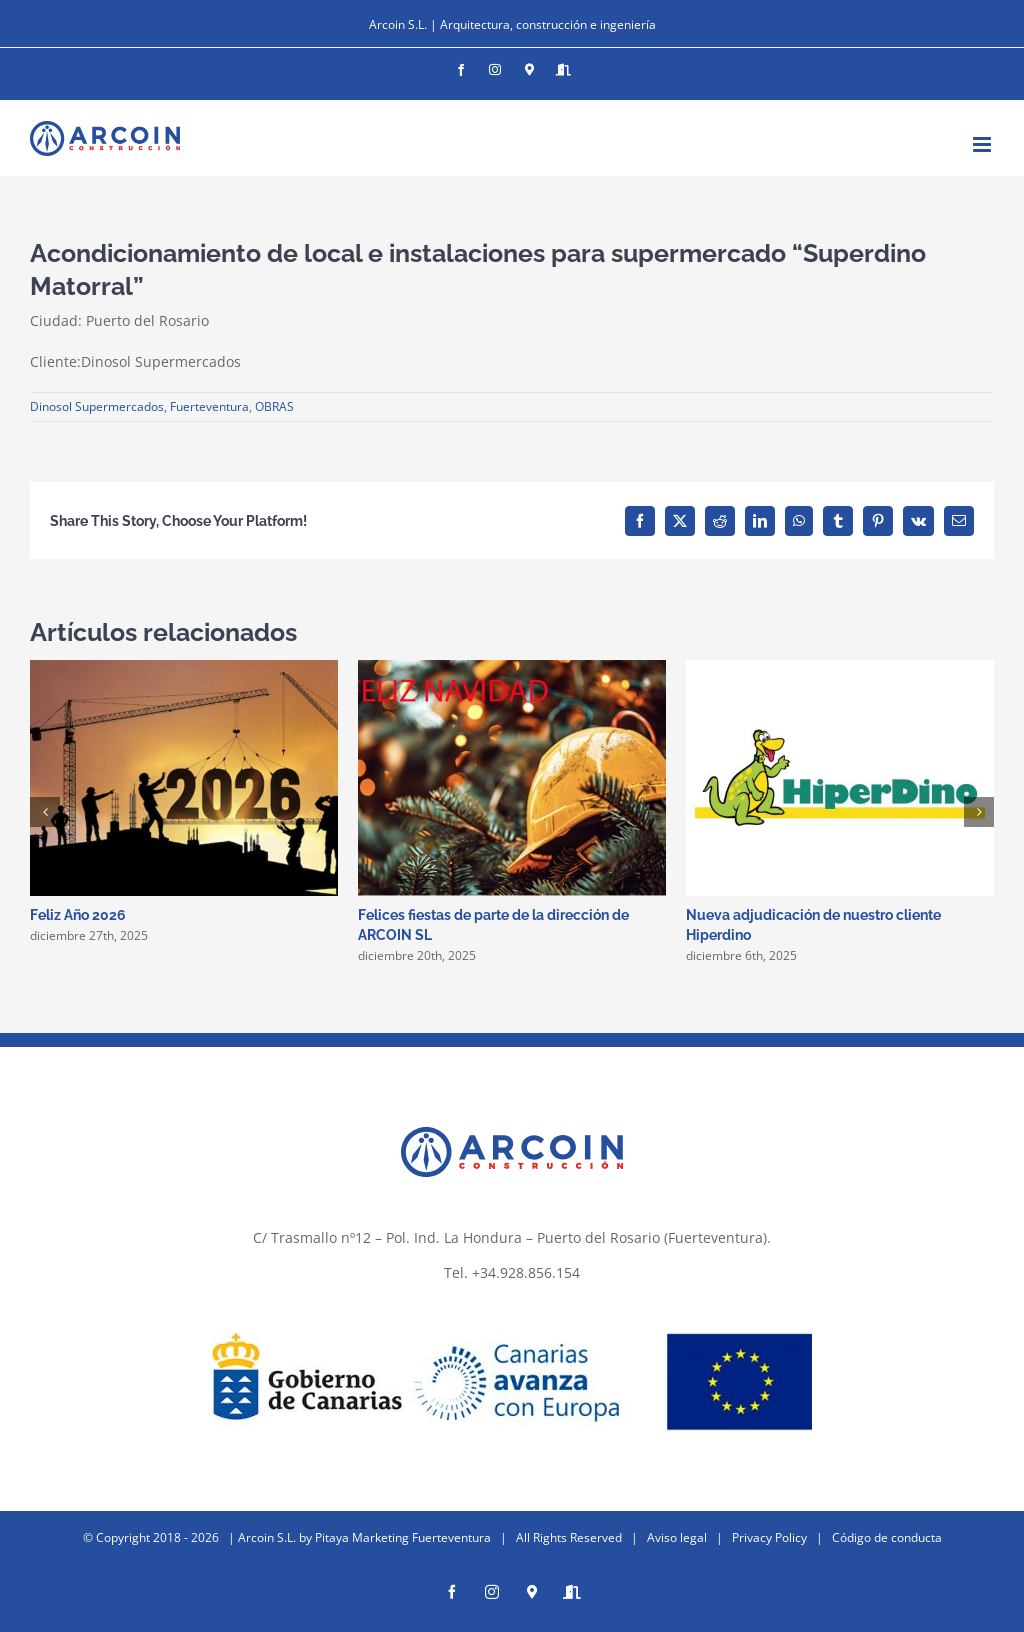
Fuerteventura (209, 406)
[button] (45, 812)
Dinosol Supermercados (97, 406)
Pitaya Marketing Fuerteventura (403, 1537)
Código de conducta (887, 1537)
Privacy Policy (769, 1537)
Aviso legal (677, 1537)
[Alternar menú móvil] (983, 144)
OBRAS (274, 406)
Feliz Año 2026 (78, 915)
